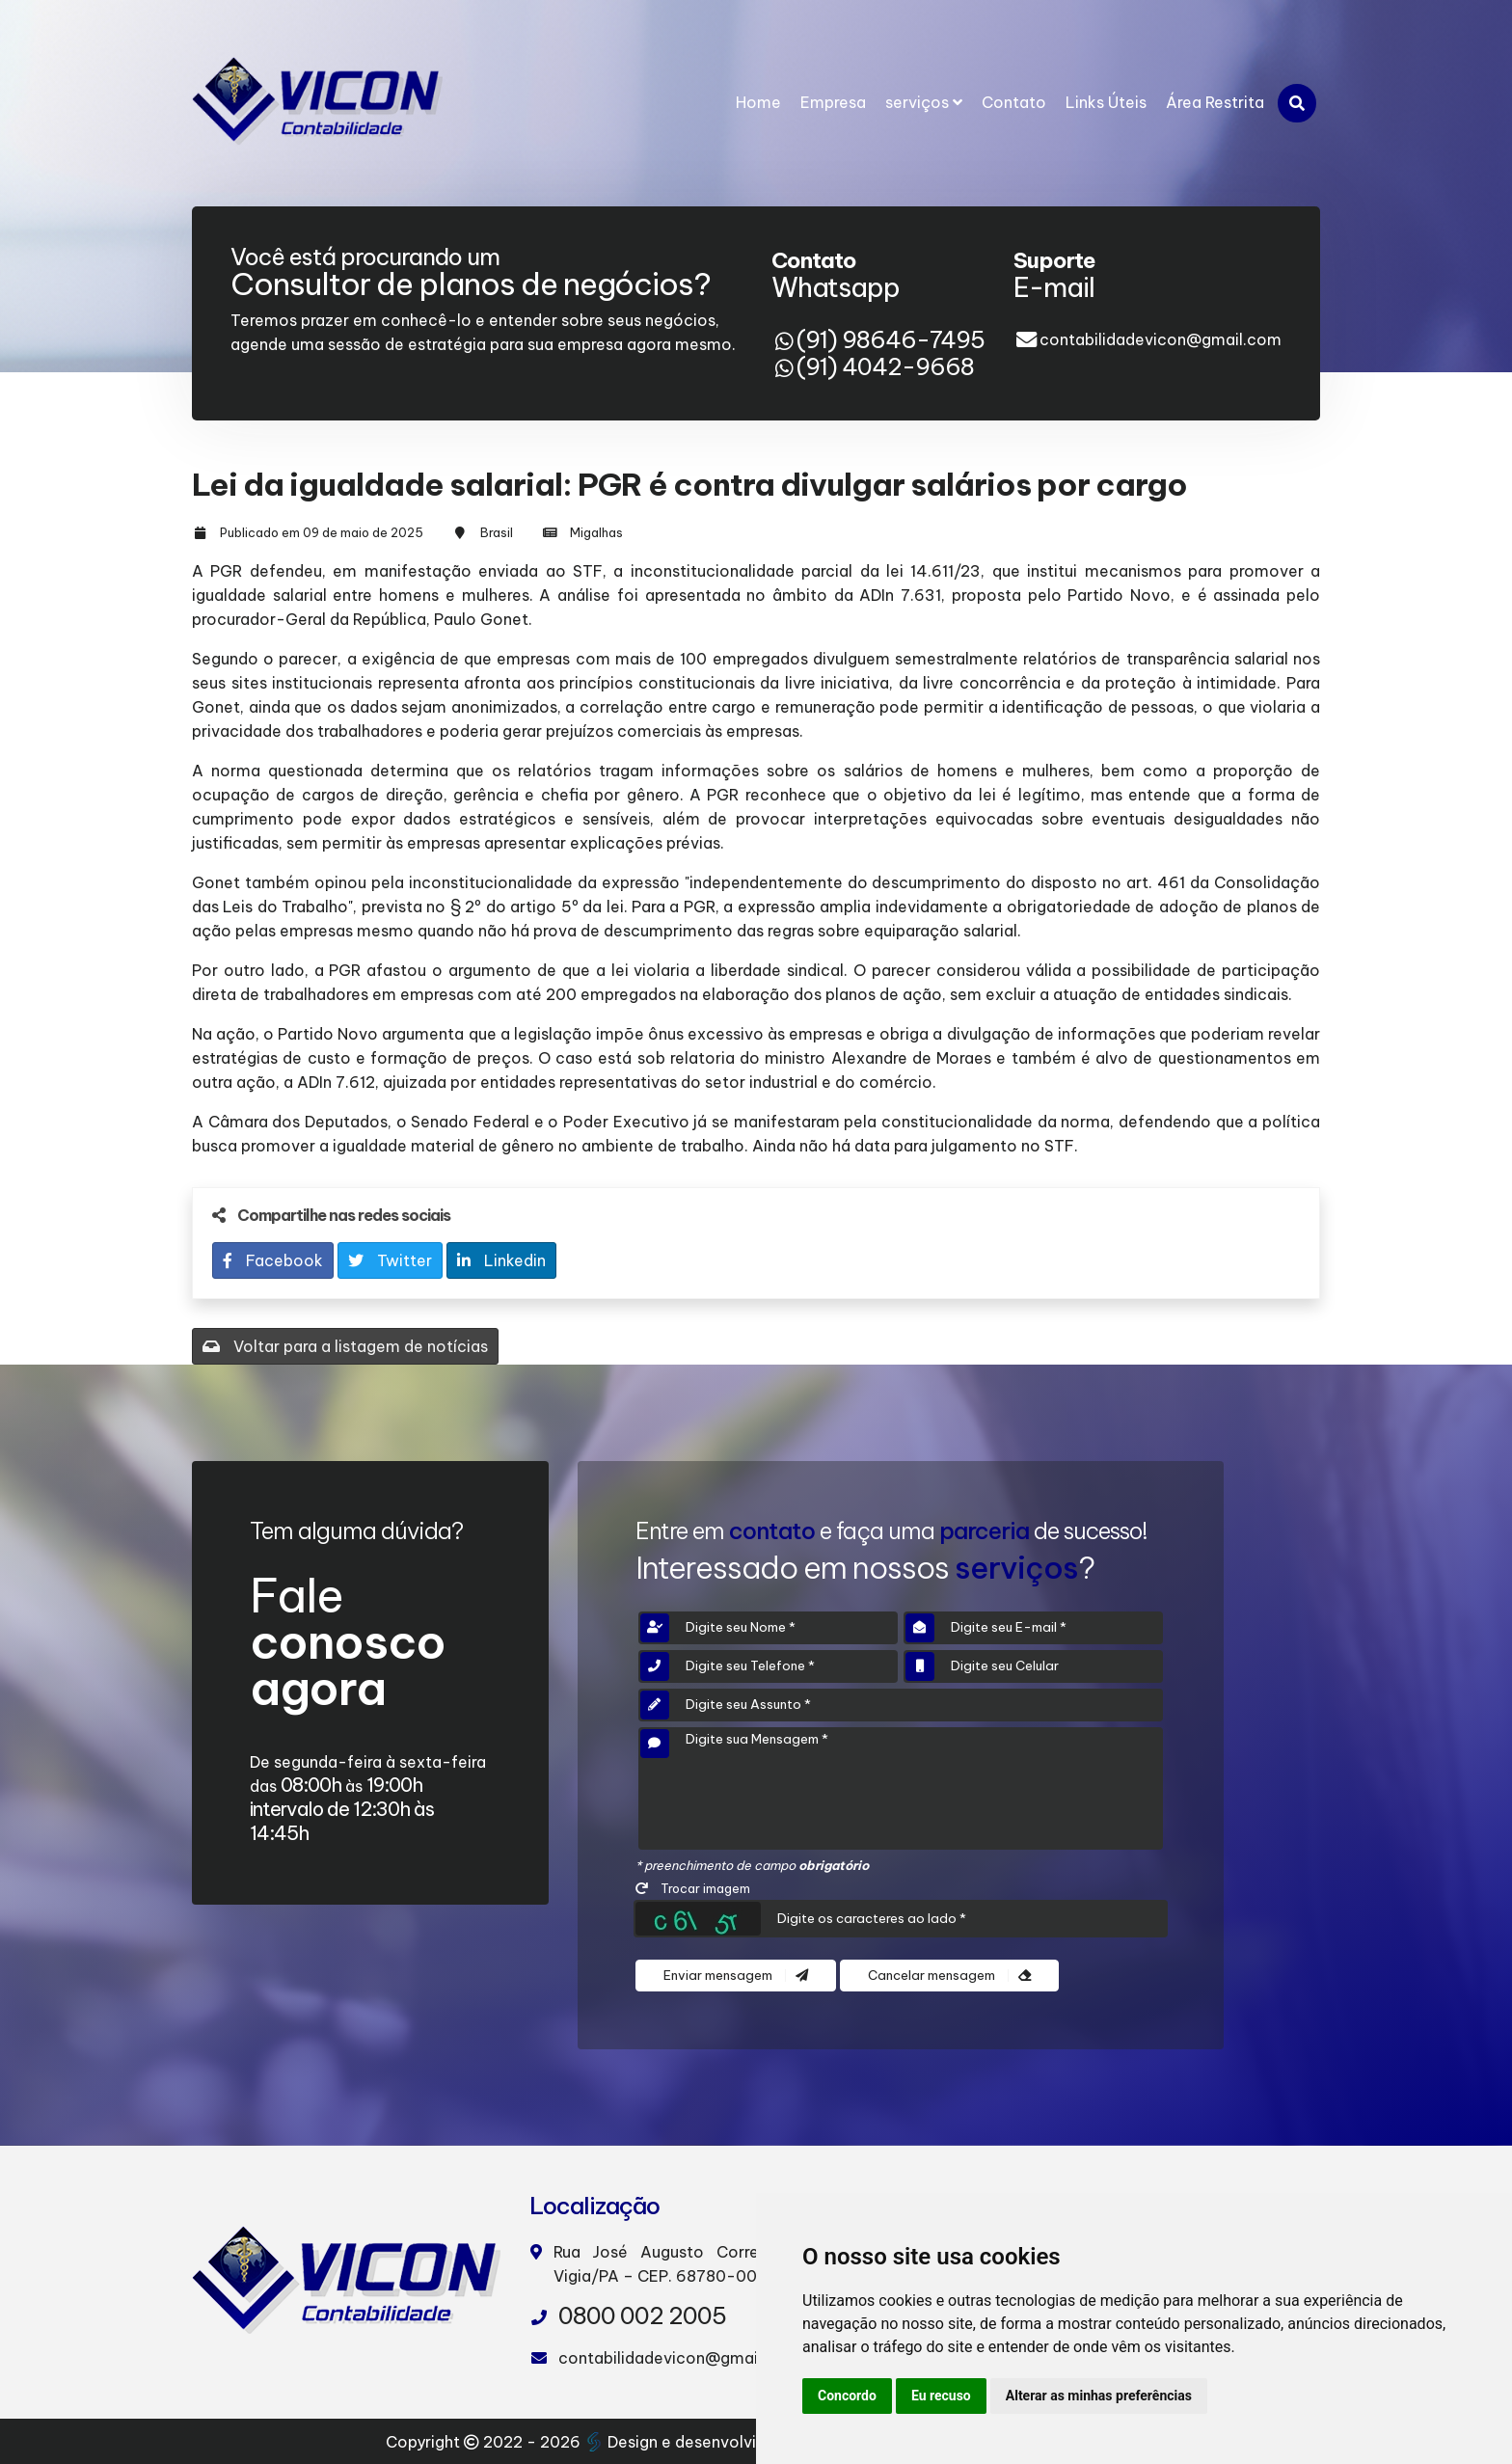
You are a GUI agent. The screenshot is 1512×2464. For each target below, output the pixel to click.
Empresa (833, 102)
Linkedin (501, 1260)
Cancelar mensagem (949, 1975)
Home (758, 102)
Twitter (390, 1260)
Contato (1014, 102)
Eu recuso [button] (941, 2395)
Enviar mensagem (735, 1975)
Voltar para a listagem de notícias (345, 1346)
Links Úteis (1106, 102)
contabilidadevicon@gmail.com (1161, 339)
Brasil (496, 532)
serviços (923, 102)
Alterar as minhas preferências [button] (1099, 2395)
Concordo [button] (847, 2395)
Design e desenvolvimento (697, 2441)
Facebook (273, 1260)
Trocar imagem (692, 1888)
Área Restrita (1215, 102)
